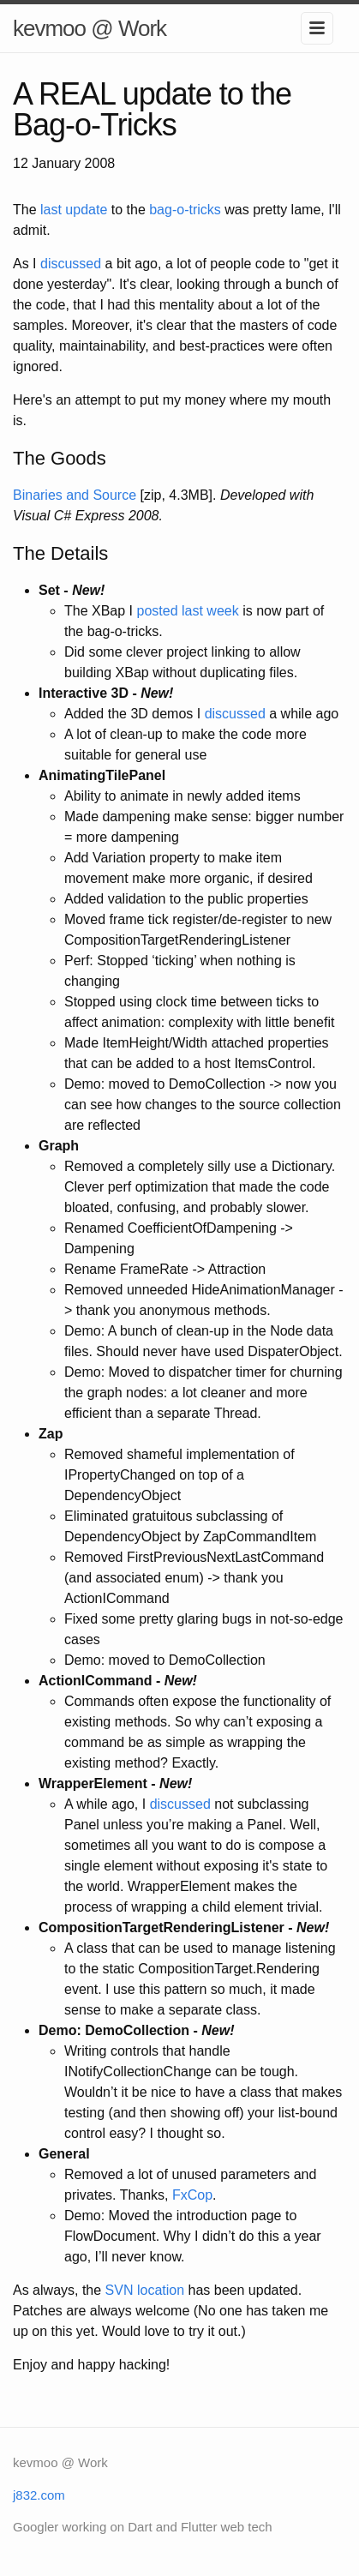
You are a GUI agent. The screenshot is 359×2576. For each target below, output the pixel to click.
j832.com (39, 2495)
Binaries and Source (74, 495)
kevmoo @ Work (89, 28)
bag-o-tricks (185, 209)
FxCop (192, 2195)
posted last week (188, 610)
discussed (70, 263)
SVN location (145, 2290)
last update (73, 209)
